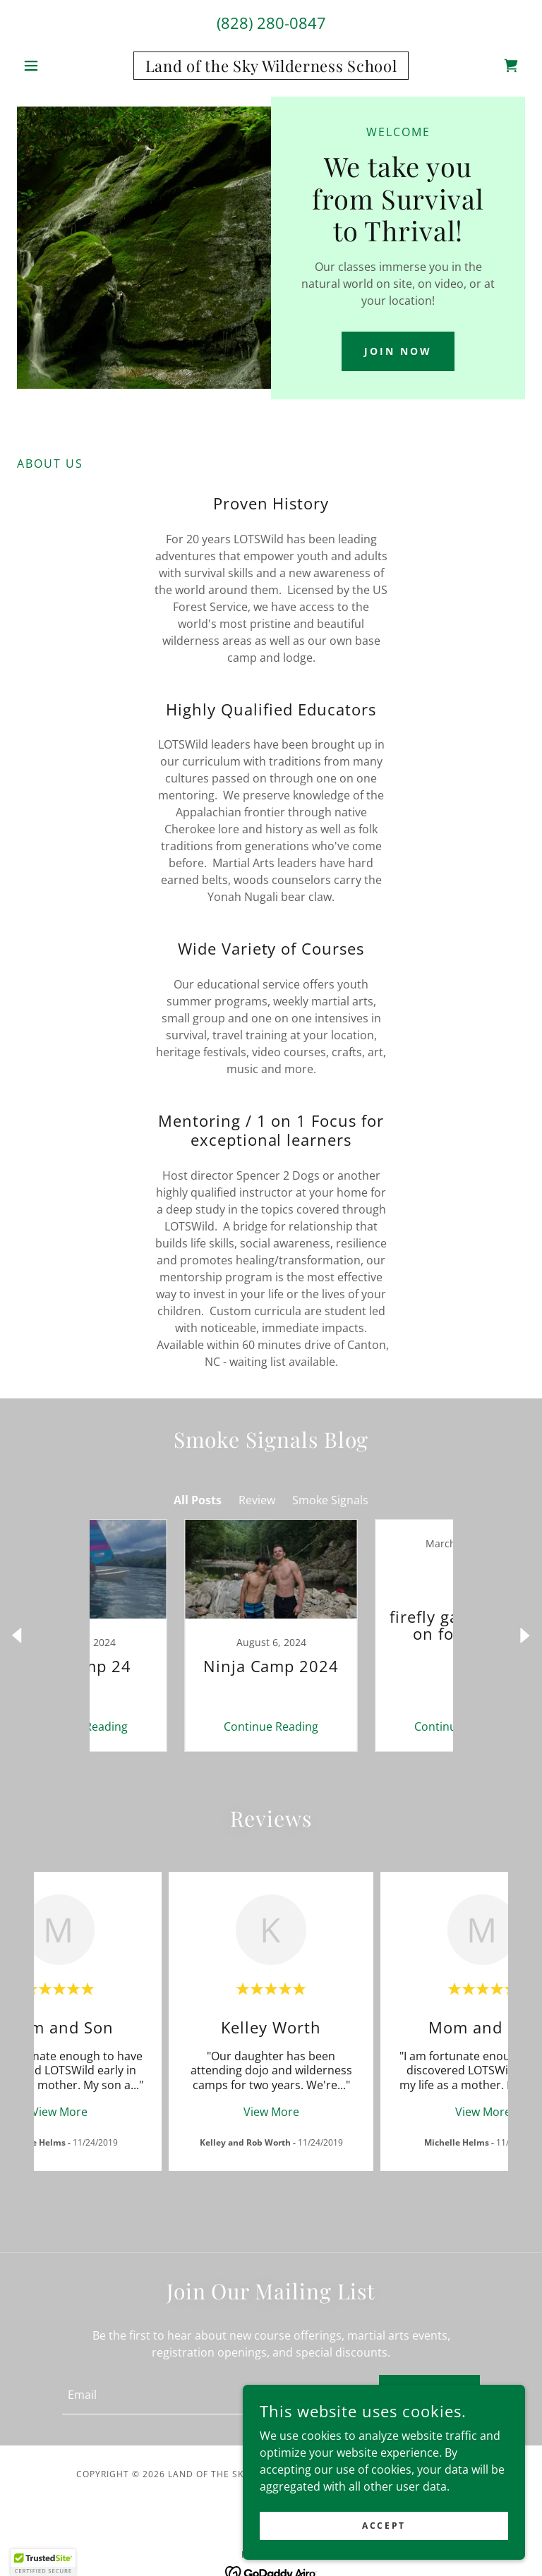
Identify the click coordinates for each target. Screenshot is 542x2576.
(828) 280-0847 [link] (271, 22)
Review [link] (257, 1500)
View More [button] (60, 2112)
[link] (271, 67)
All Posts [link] (198, 1500)
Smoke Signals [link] (330, 1500)
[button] (55, 66)
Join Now (398, 351)
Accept (383, 2526)
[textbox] (212, 2394)
